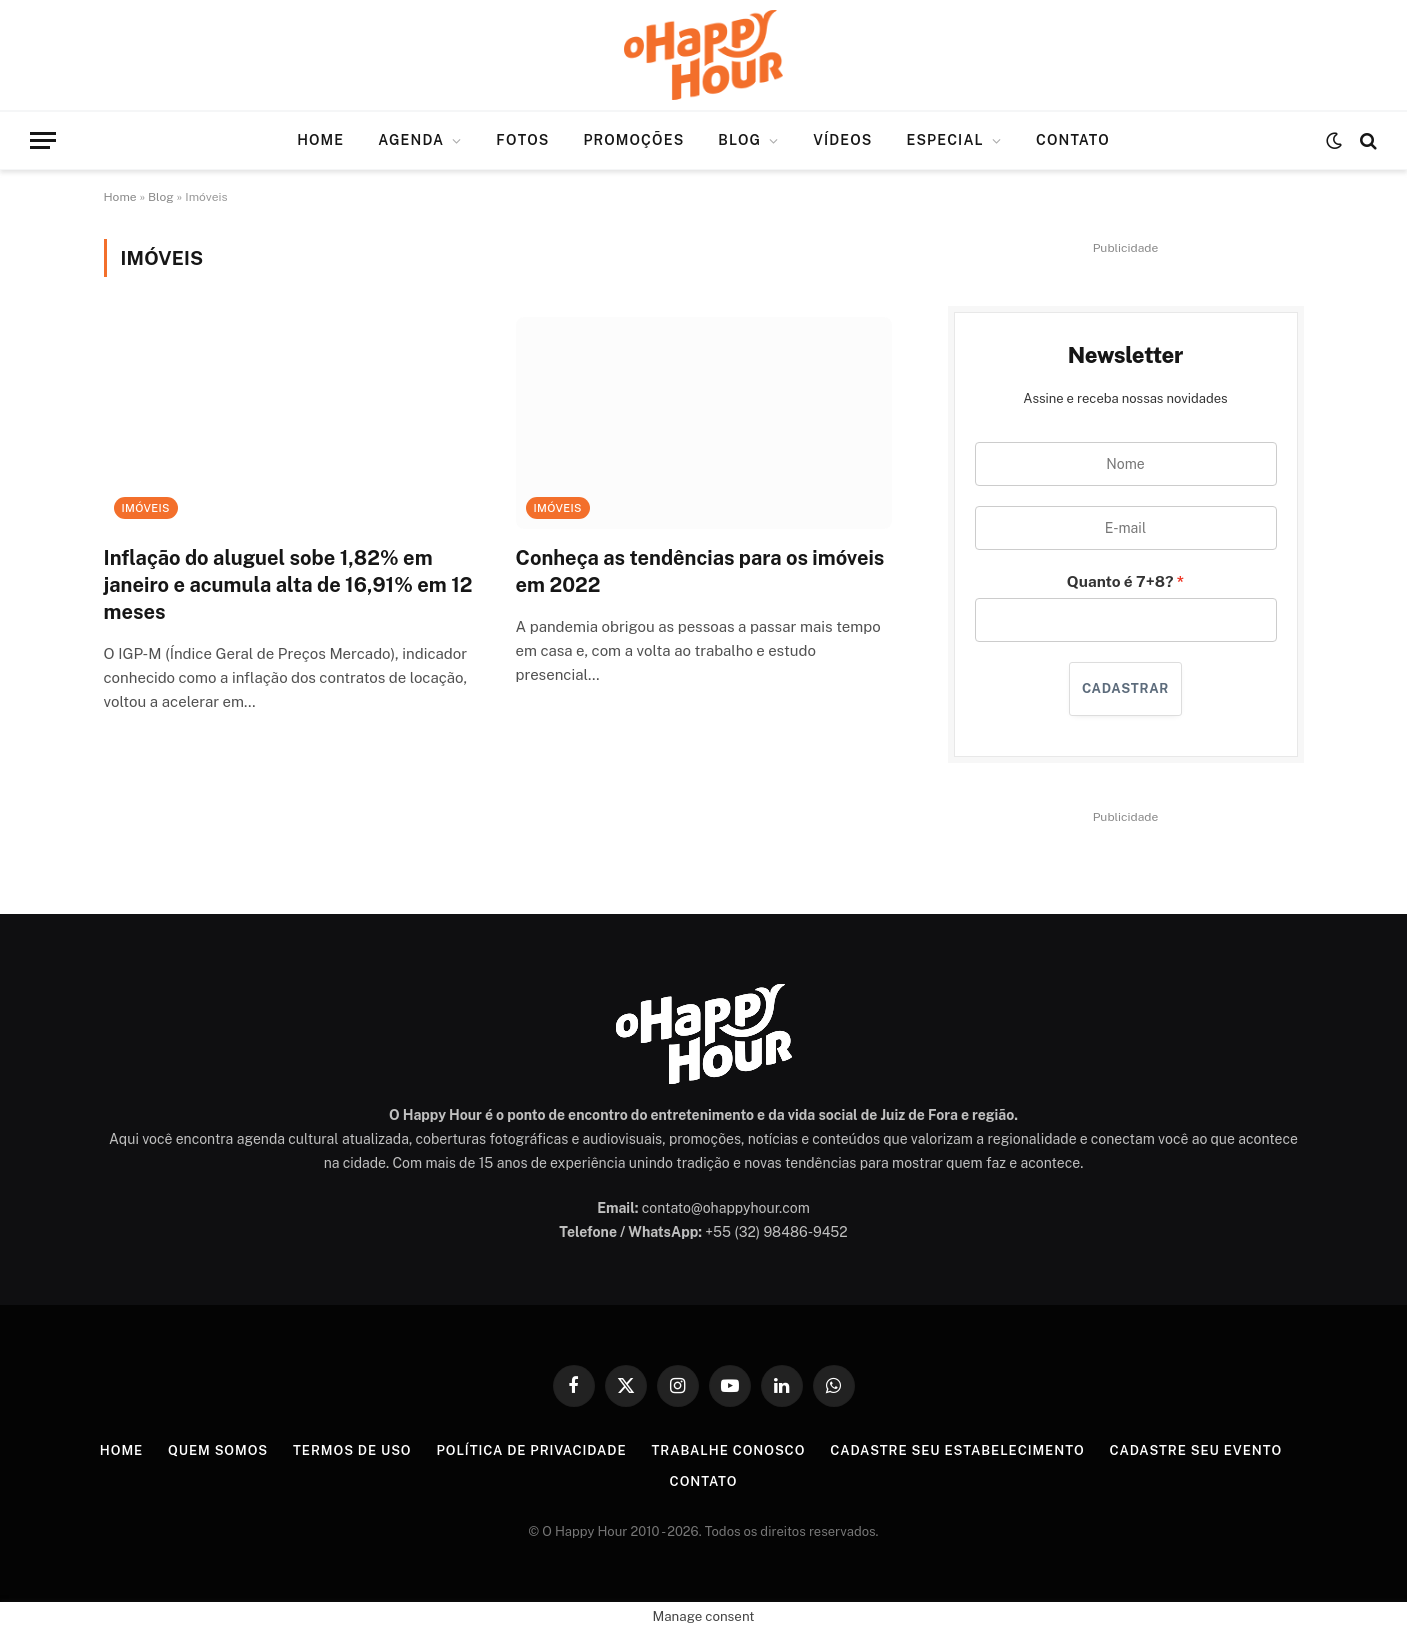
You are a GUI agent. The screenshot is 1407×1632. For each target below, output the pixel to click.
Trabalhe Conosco (728, 1450)
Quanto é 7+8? (1120, 581)
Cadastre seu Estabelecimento (957, 1450)
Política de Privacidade (531, 1450)
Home (320, 140)
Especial (944, 140)
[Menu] (43, 140)
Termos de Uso (352, 1450)
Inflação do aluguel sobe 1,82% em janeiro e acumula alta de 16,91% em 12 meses (288, 585)
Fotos (522, 140)
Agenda (411, 140)
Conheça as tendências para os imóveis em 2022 (700, 571)
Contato (1073, 140)
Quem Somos (218, 1450)
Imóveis (146, 508)
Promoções (633, 140)
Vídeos (842, 140)
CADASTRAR (1125, 688)
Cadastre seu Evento (1196, 1450)
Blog (739, 140)
